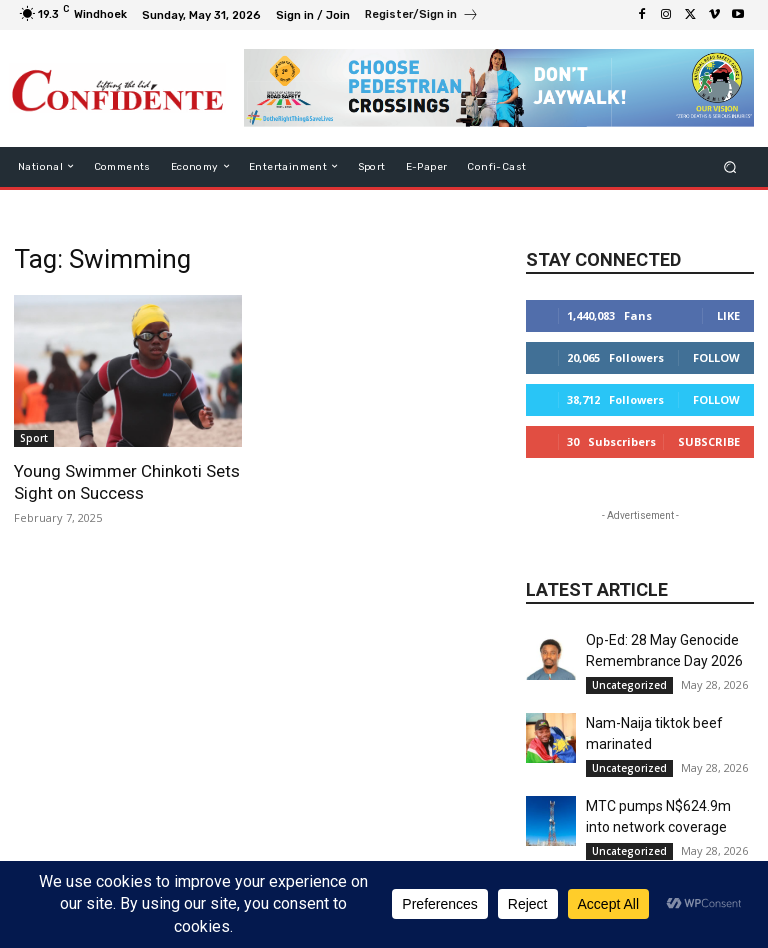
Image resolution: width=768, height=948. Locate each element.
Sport (34, 438)
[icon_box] (422, 17)
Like (728, 315)
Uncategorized (629, 685)
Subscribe (709, 441)
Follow (716, 357)
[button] (730, 166)
